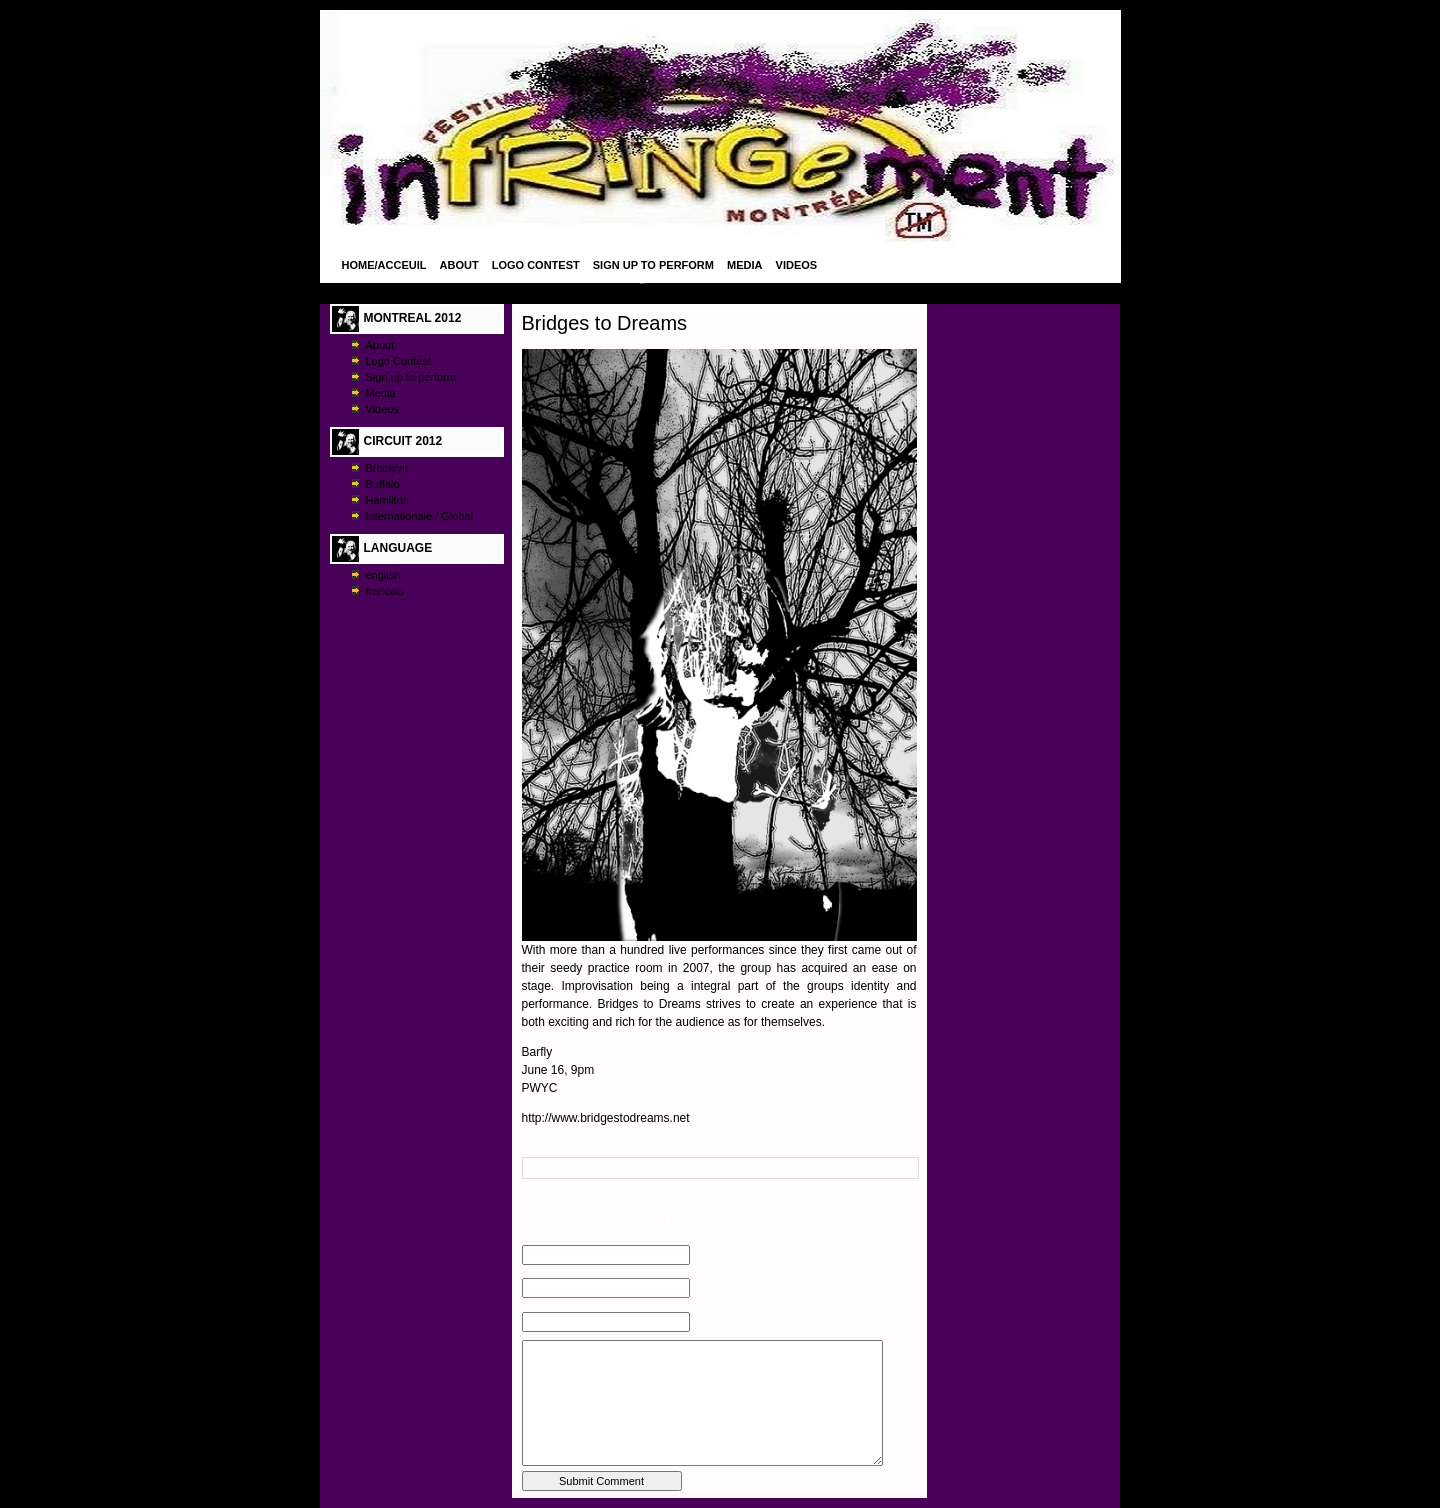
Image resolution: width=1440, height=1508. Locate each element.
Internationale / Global (420, 516)
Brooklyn (387, 468)
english (383, 575)
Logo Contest (536, 265)
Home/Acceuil (384, 265)
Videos (797, 265)
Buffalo (383, 484)
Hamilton (387, 500)
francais (385, 591)
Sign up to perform (653, 265)
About (459, 265)
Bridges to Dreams (605, 323)
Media (744, 265)
